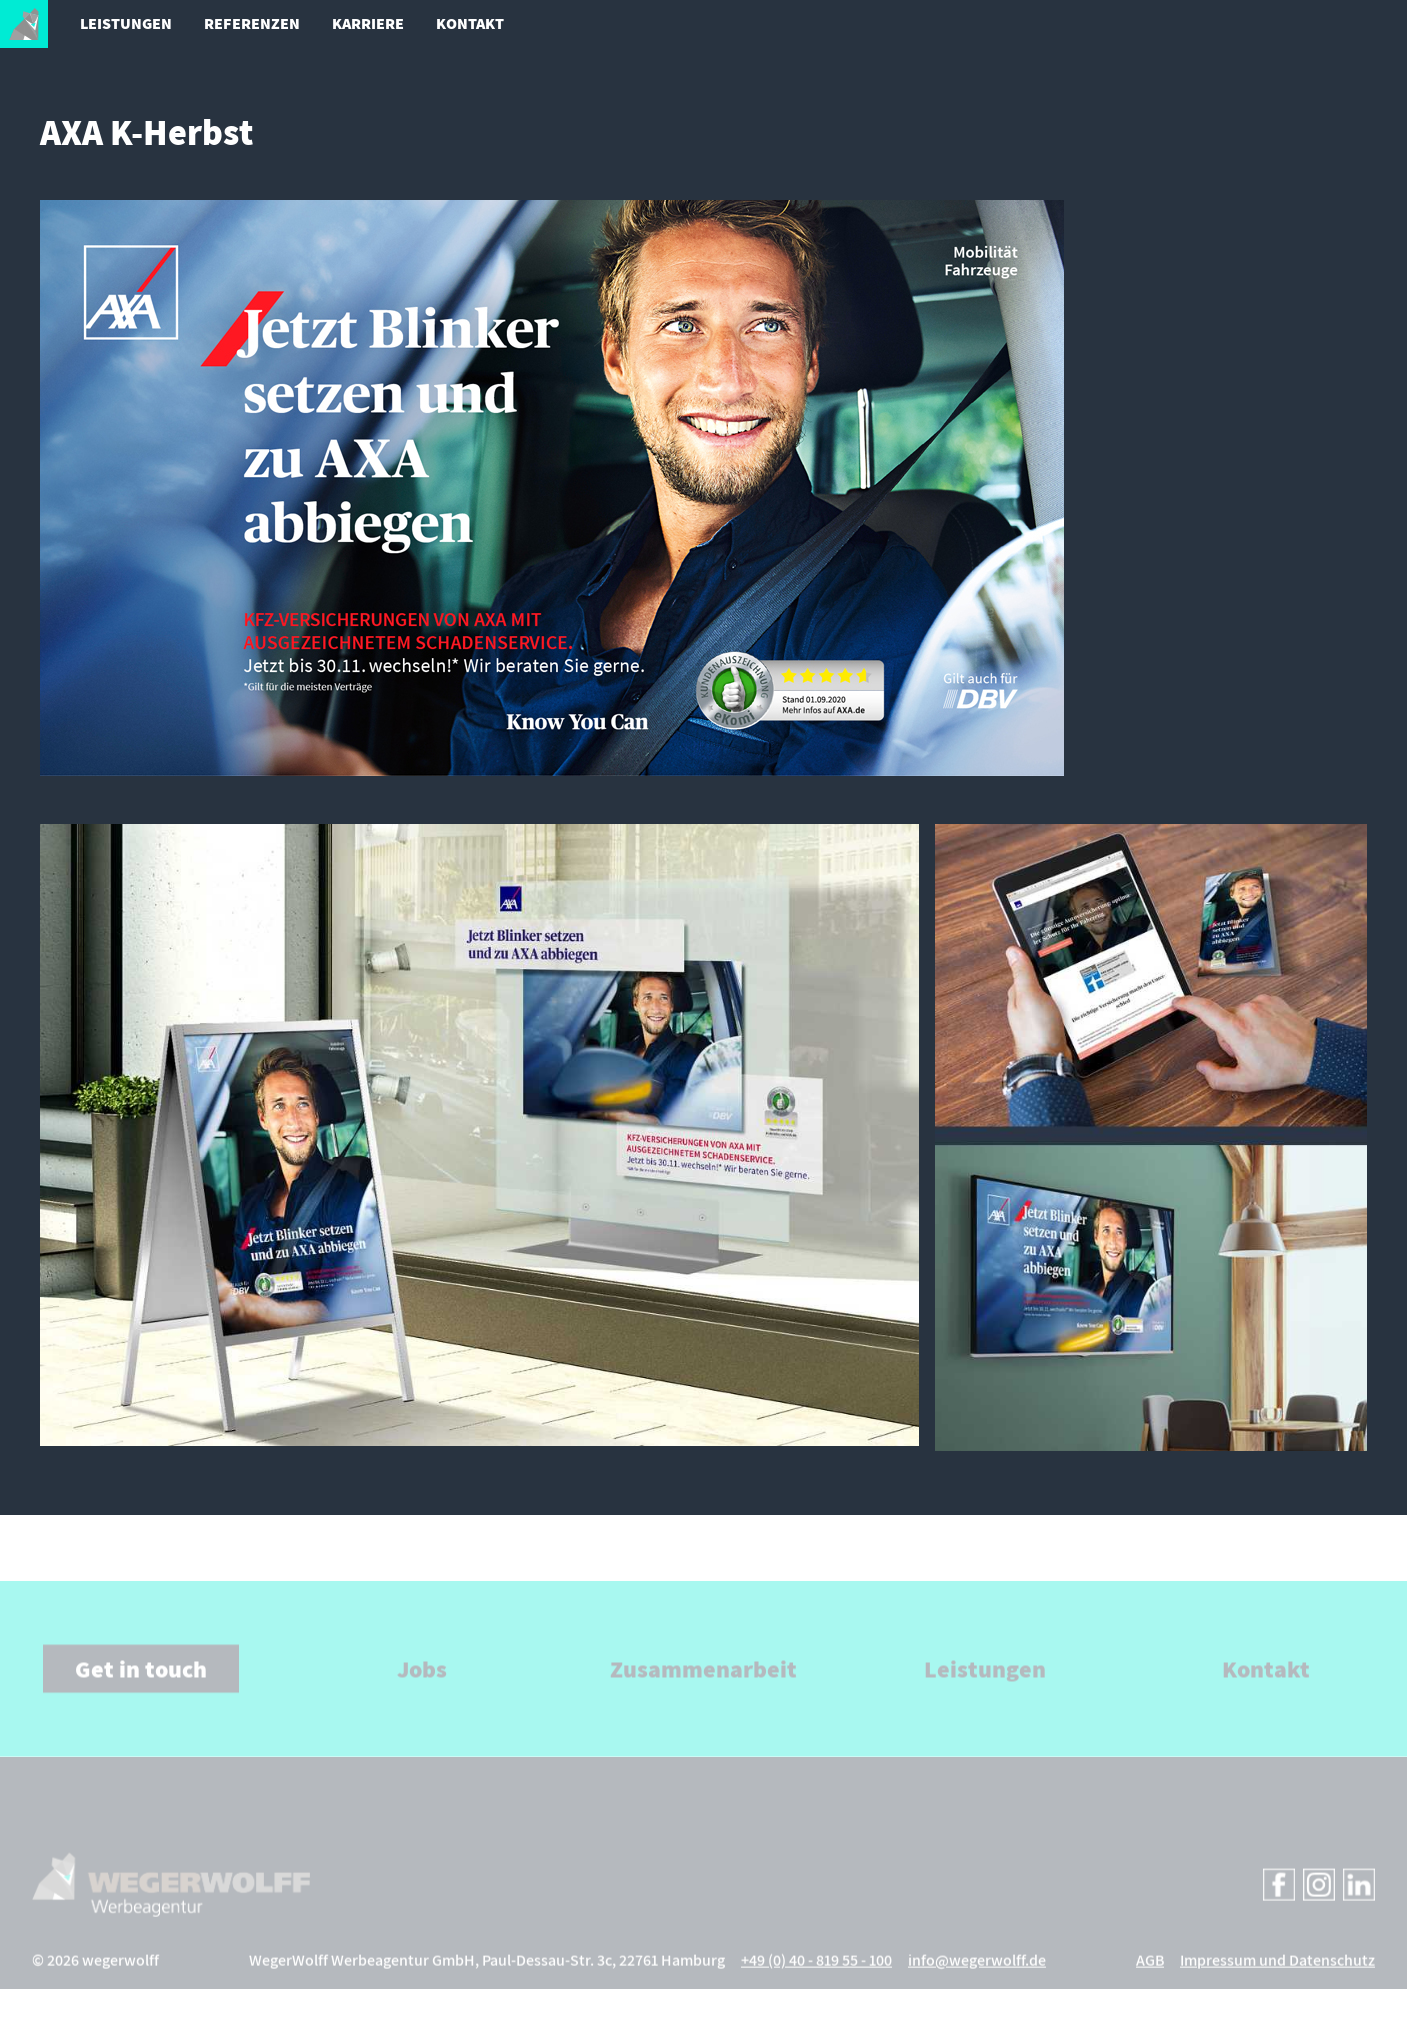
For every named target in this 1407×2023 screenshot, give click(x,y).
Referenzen (252, 23)
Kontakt (470, 23)
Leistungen (126, 23)
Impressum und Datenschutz (1277, 1976)
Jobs (422, 1685)
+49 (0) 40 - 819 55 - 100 (816, 1976)
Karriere (368, 23)
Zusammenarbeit (703, 1685)
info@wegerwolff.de (977, 1976)
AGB (1150, 1976)
